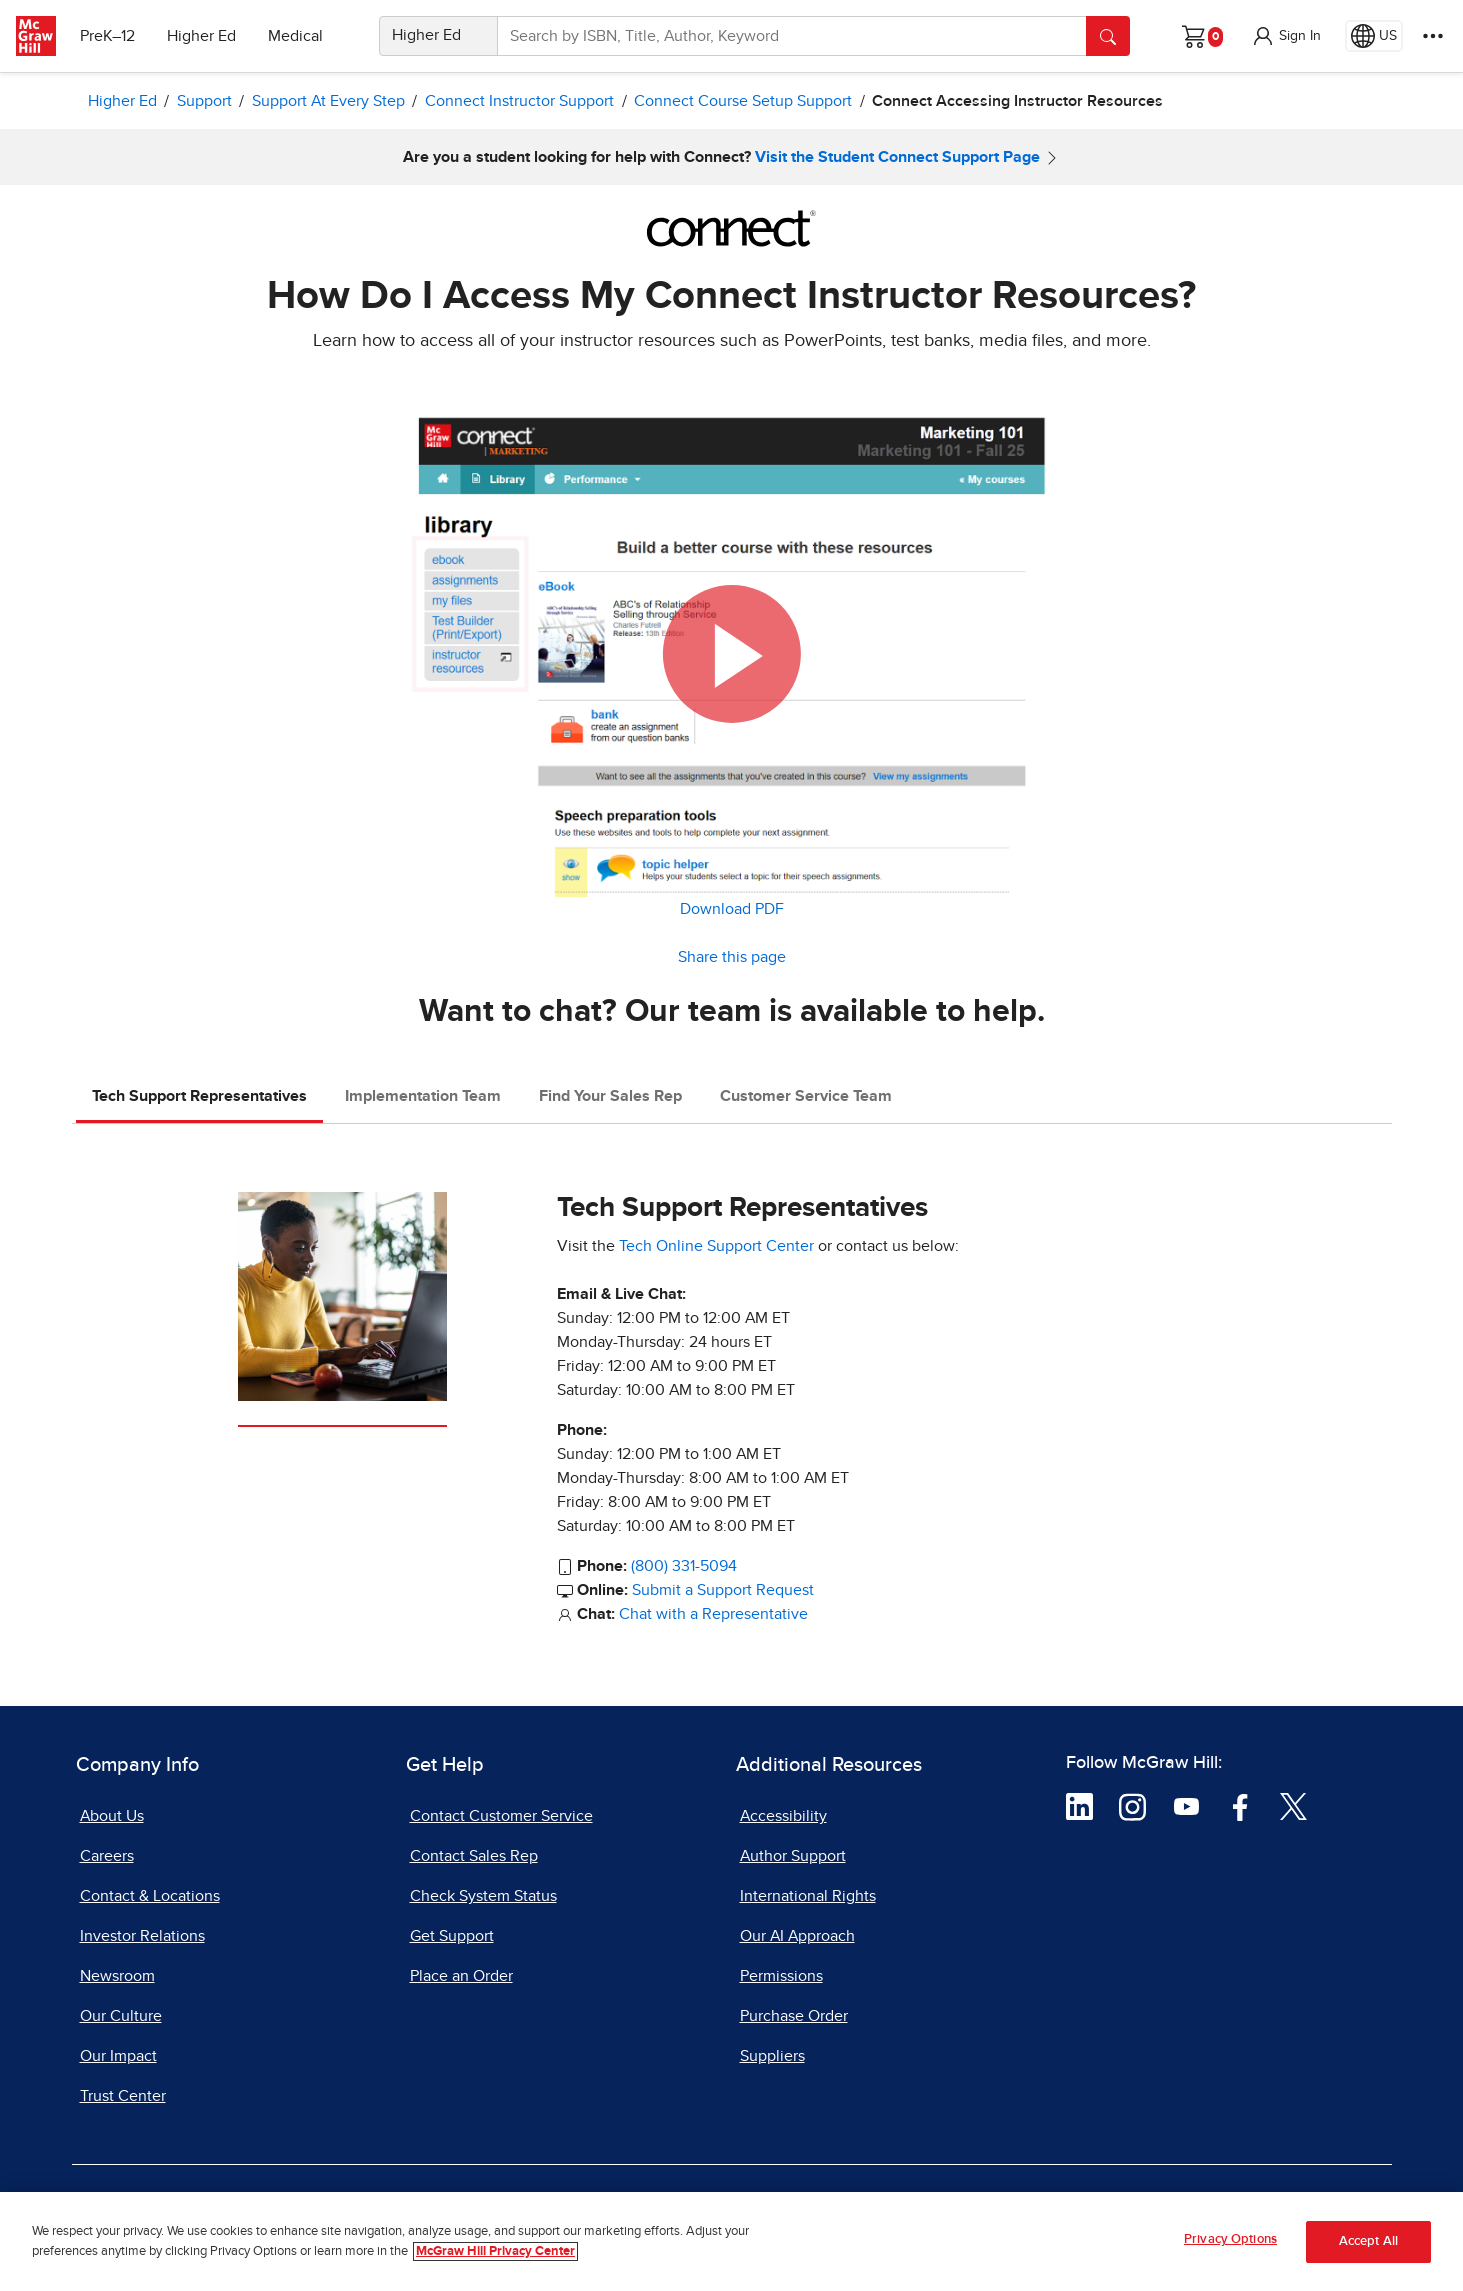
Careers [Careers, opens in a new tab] (107, 1856)
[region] (731, 2241)
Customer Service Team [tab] (806, 1096)
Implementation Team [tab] (423, 1096)
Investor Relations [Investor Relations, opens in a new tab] (142, 1936)
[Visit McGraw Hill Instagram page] (1132, 1806)
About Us (112, 1816)
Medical (295, 36)
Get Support (452, 1936)
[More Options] (1433, 36)
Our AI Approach (797, 1936)
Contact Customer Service (501, 1816)
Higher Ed (201, 36)
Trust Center (123, 2096)
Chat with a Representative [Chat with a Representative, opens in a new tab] (713, 1614)
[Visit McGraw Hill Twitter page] (1293, 1806)
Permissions (781, 1976)
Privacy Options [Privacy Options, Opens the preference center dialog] (1230, 2239)
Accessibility (783, 1816)
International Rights (808, 1896)
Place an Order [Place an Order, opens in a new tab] (461, 1976)
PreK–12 (107, 36)
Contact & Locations (150, 1896)
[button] (1286, 36)
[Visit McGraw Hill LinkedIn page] (1079, 1806)
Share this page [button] (732, 957)
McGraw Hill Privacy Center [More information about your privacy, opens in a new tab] (495, 2251)
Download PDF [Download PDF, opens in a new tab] (732, 909)
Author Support (793, 1856)
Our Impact (118, 2056)
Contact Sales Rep (474, 1856)
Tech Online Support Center (716, 1246)
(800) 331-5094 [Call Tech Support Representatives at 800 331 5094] (684, 1566)
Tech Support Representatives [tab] (199, 1096)
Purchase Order (794, 2016)
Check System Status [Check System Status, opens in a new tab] (483, 1896)
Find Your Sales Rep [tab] (610, 1096)
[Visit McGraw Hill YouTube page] (1186, 1806)
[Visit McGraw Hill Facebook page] (1240, 1806)
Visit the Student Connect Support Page (897, 157)
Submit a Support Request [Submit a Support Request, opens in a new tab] (723, 1590)
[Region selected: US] (1374, 36)
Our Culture (121, 2016)
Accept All (1368, 2241)
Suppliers (772, 2056)
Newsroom (117, 1976)
